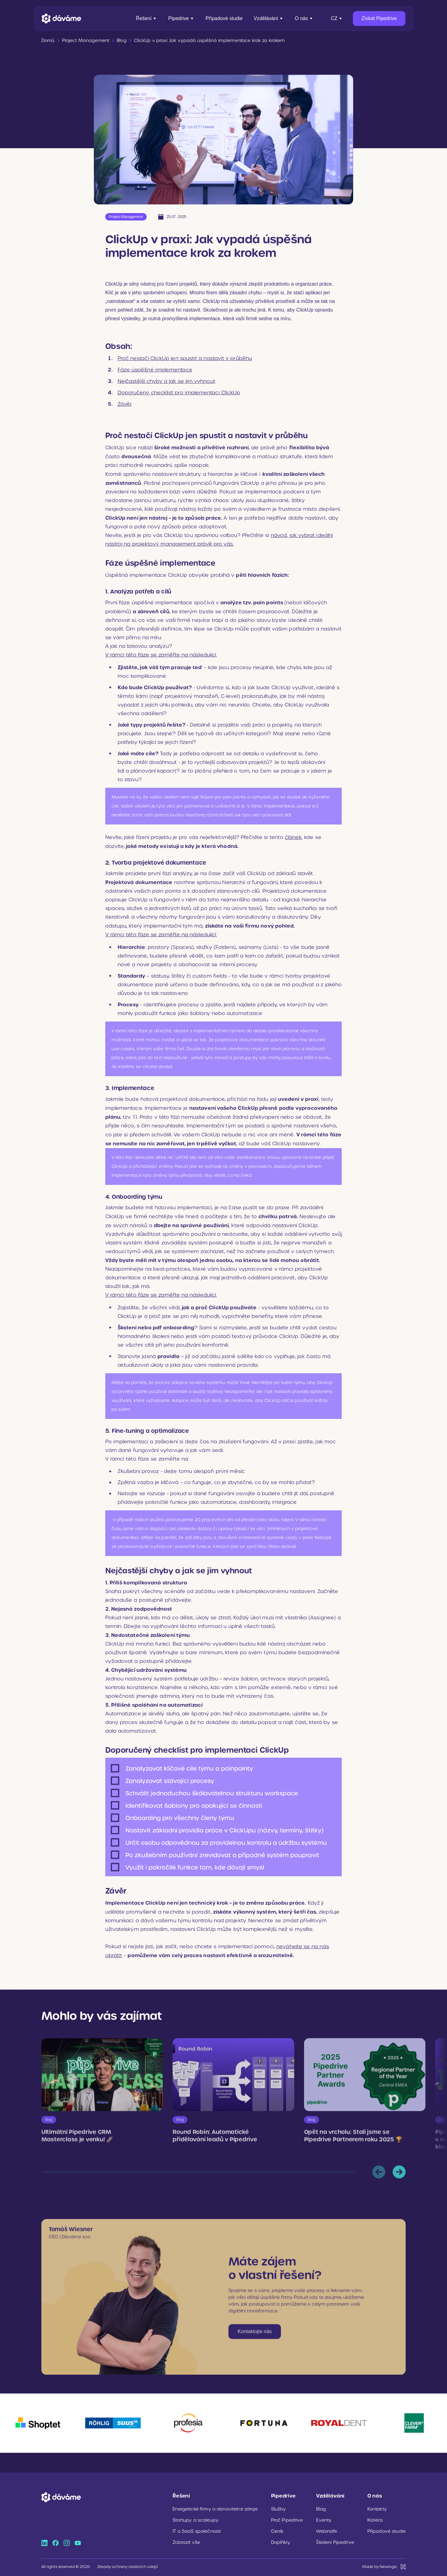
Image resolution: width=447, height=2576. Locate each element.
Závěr (125, 404)
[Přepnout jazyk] (337, 18)
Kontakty (377, 2509)
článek (293, 837)
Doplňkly (280, 2542)
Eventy (324, 2520)
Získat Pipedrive (379, 18)
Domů (48, 40)
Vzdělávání (269, 18)
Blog (321, 2509)
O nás (304, 18)
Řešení (146, 18)
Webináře (326, 2531)
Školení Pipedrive (335, 2542)
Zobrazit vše (186, 2542)
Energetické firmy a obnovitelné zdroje (215, 2509)
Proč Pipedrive (287, 2520)
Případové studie (224, 18)
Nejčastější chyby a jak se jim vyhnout (166, 381)
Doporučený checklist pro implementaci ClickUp (179, 392)
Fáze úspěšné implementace (155, 370)
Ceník (277, 2531)
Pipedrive (181, 18)
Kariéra (375, 2520)
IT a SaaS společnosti (197, 2531)
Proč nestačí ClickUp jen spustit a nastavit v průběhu (185, 358)
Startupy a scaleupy (196, 2520)
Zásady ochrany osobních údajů (127, 2566)
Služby (278, 2509)
